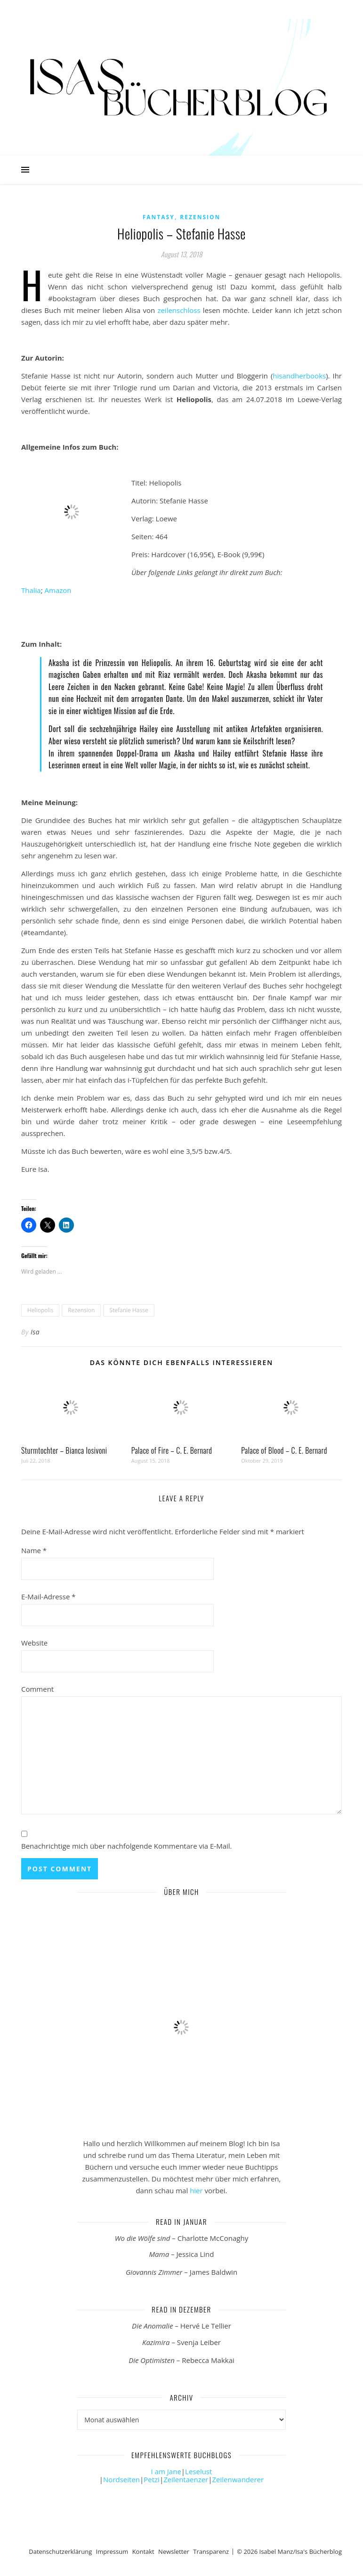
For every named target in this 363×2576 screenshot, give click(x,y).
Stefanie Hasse (128, 1310)
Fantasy (159, 217)
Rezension (200, 217)
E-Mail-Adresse (48, 1596)
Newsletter (173, 2551)
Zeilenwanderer (238, 2479)
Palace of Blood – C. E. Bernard (284, 1450)
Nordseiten (121, 2479)
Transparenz (211, 2551)
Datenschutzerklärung (60, 2551)
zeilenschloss (178, 310)
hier (196, 2190)
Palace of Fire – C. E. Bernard (171, 1450)
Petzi (152, 2479)
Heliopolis (40, 1310)
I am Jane (166, 2471)
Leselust (198, 2471)
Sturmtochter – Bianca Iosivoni (64, 1450)
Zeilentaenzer (185, 2479)
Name (34, 1550)
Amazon (58, 590)
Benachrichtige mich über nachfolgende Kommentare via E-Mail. (126, 1846)
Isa (35, 1331)
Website (34, 1642)
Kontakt (143, 2551)
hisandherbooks (299, 375)
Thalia (31, 590)
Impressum (112, 2551)
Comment (37, 1689)
